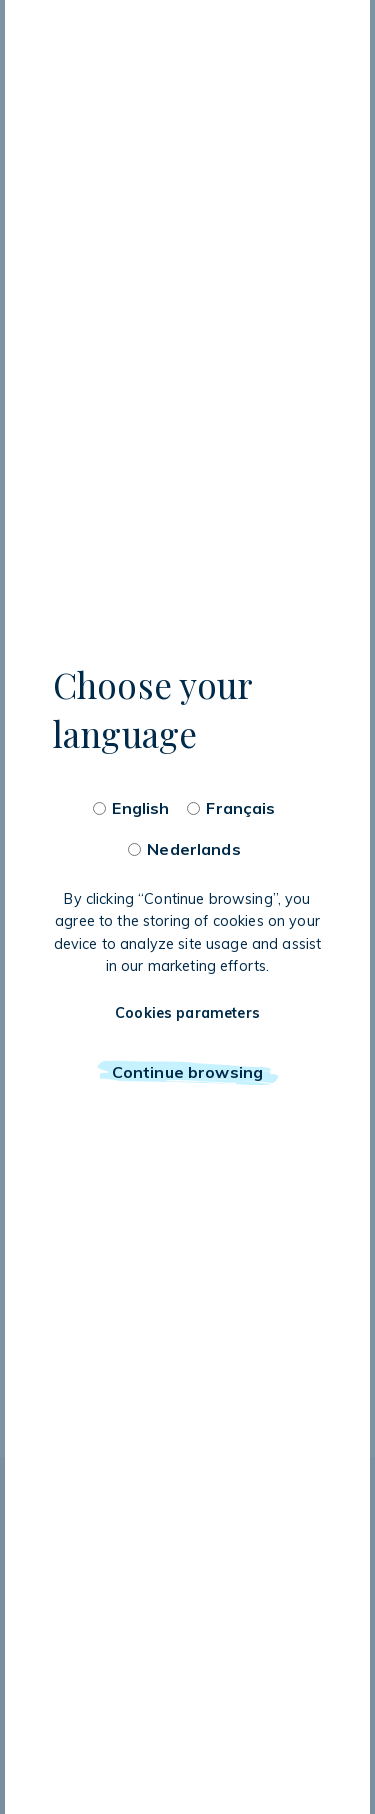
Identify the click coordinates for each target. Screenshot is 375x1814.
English (140, 808)
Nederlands (193, 849)
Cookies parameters (187, 1013)
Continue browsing (187, 1072)
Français (240, 808)
